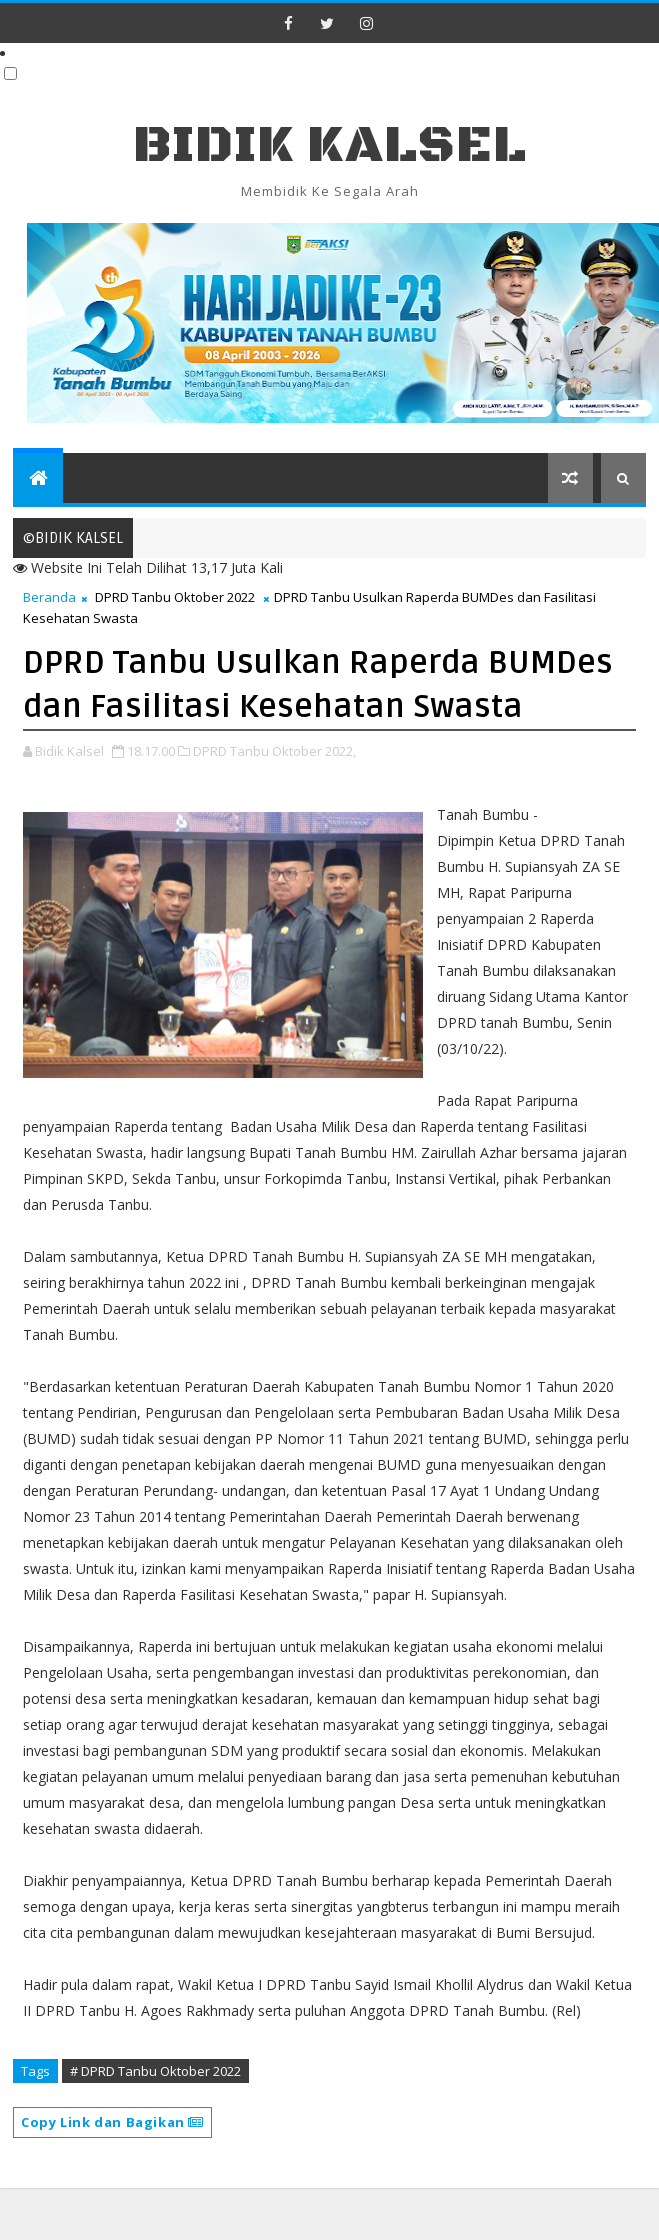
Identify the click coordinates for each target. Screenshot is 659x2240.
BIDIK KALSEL (330, 145)
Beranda (49, 597)
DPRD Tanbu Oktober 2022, (274, 751)
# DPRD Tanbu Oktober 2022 (155, 2071)
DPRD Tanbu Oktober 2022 (175, 597)
